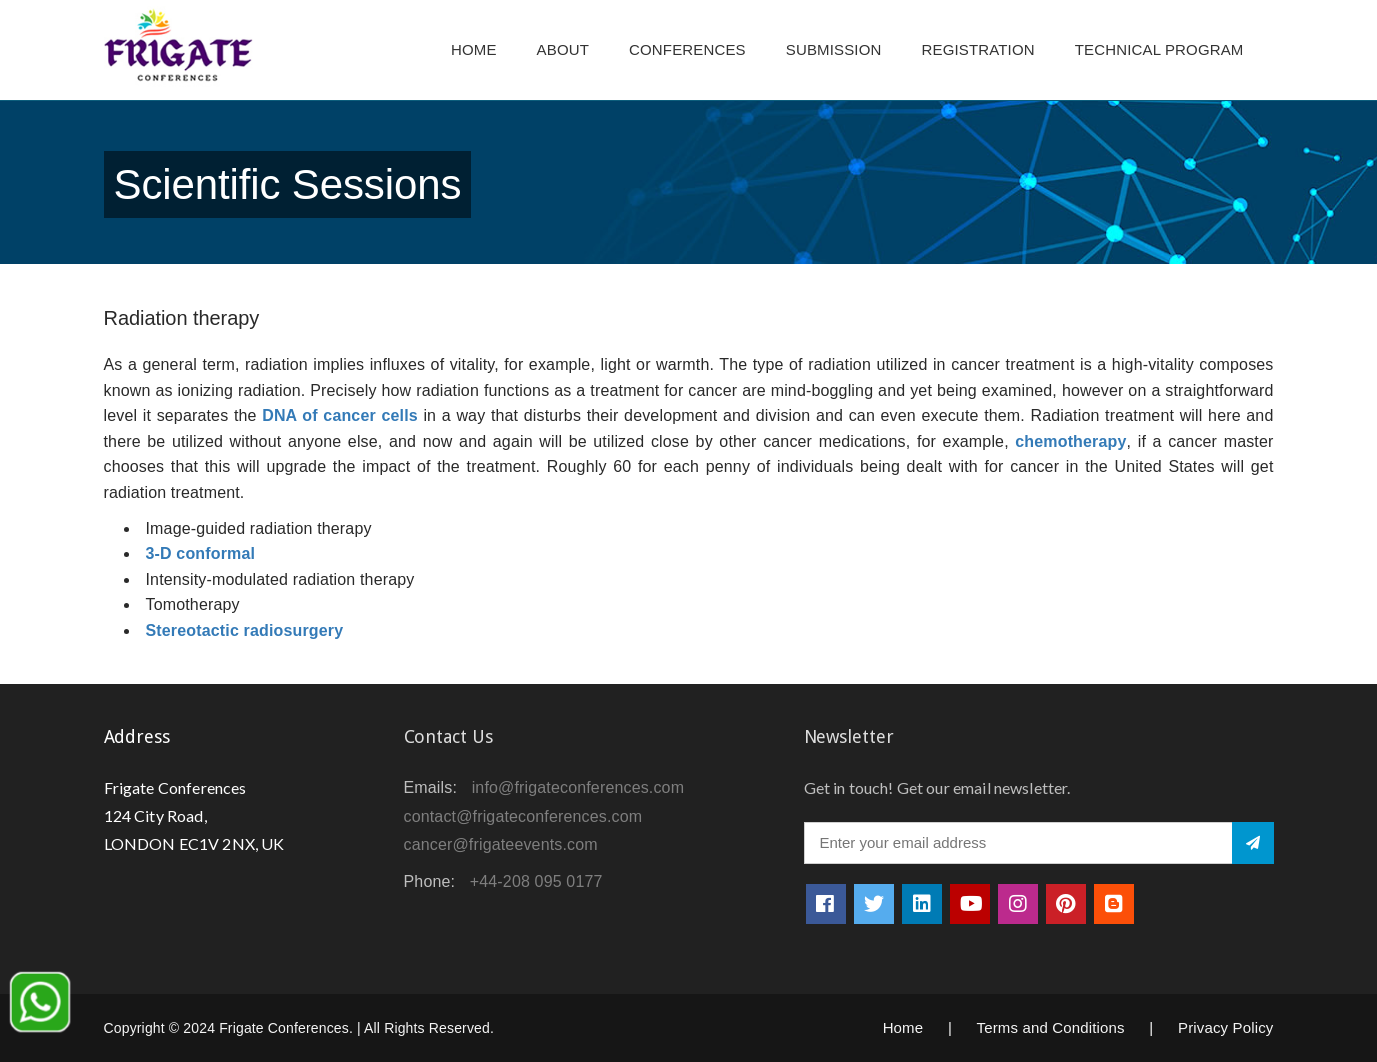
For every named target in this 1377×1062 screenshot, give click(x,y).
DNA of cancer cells (340, 415)
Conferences (687, 49)
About (563, 49)
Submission (834, 49)
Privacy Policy (1226, 1027)
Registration (978, 49)
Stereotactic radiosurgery (245, 630)
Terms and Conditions (1051, 1027)
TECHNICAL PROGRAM (1164, 49)
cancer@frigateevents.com (501, 844)
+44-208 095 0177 (536, 881)
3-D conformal (201, 553)
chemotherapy (1070, 441)
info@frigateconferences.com (578, 787)
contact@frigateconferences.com (523, 816)
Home (474, 49)
